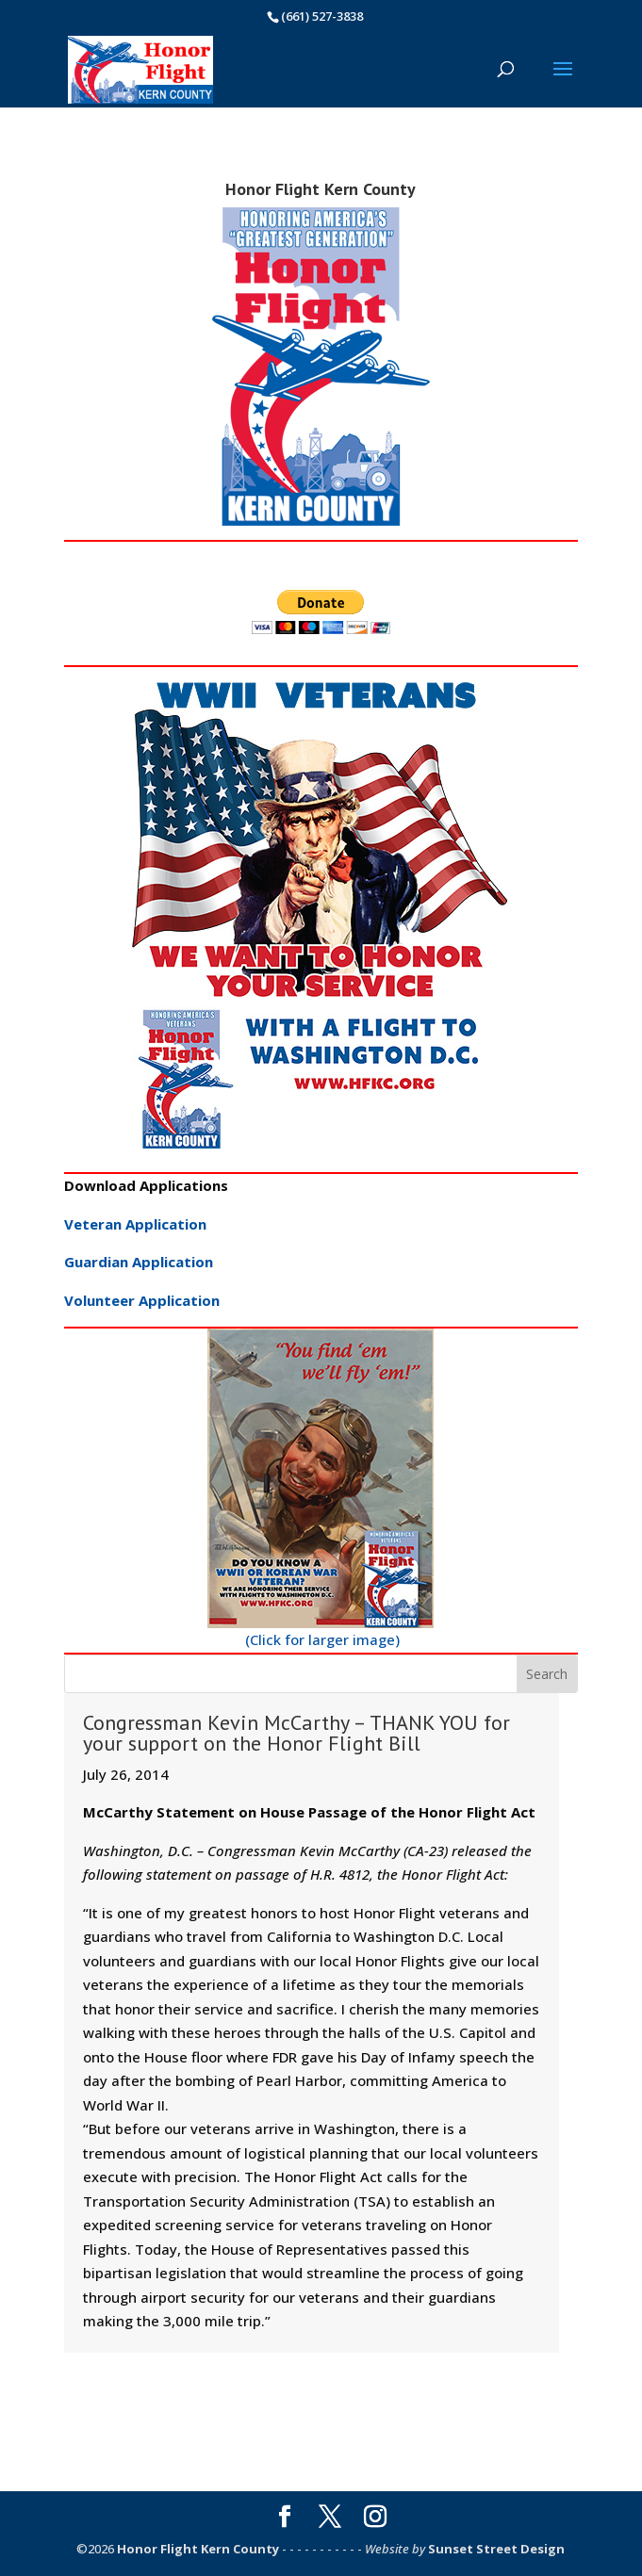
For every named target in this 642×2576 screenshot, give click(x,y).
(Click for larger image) (320, 1489)
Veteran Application (135, 1224)
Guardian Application (138, 1261)
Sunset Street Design (496, 2548)
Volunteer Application (142, 1300)
